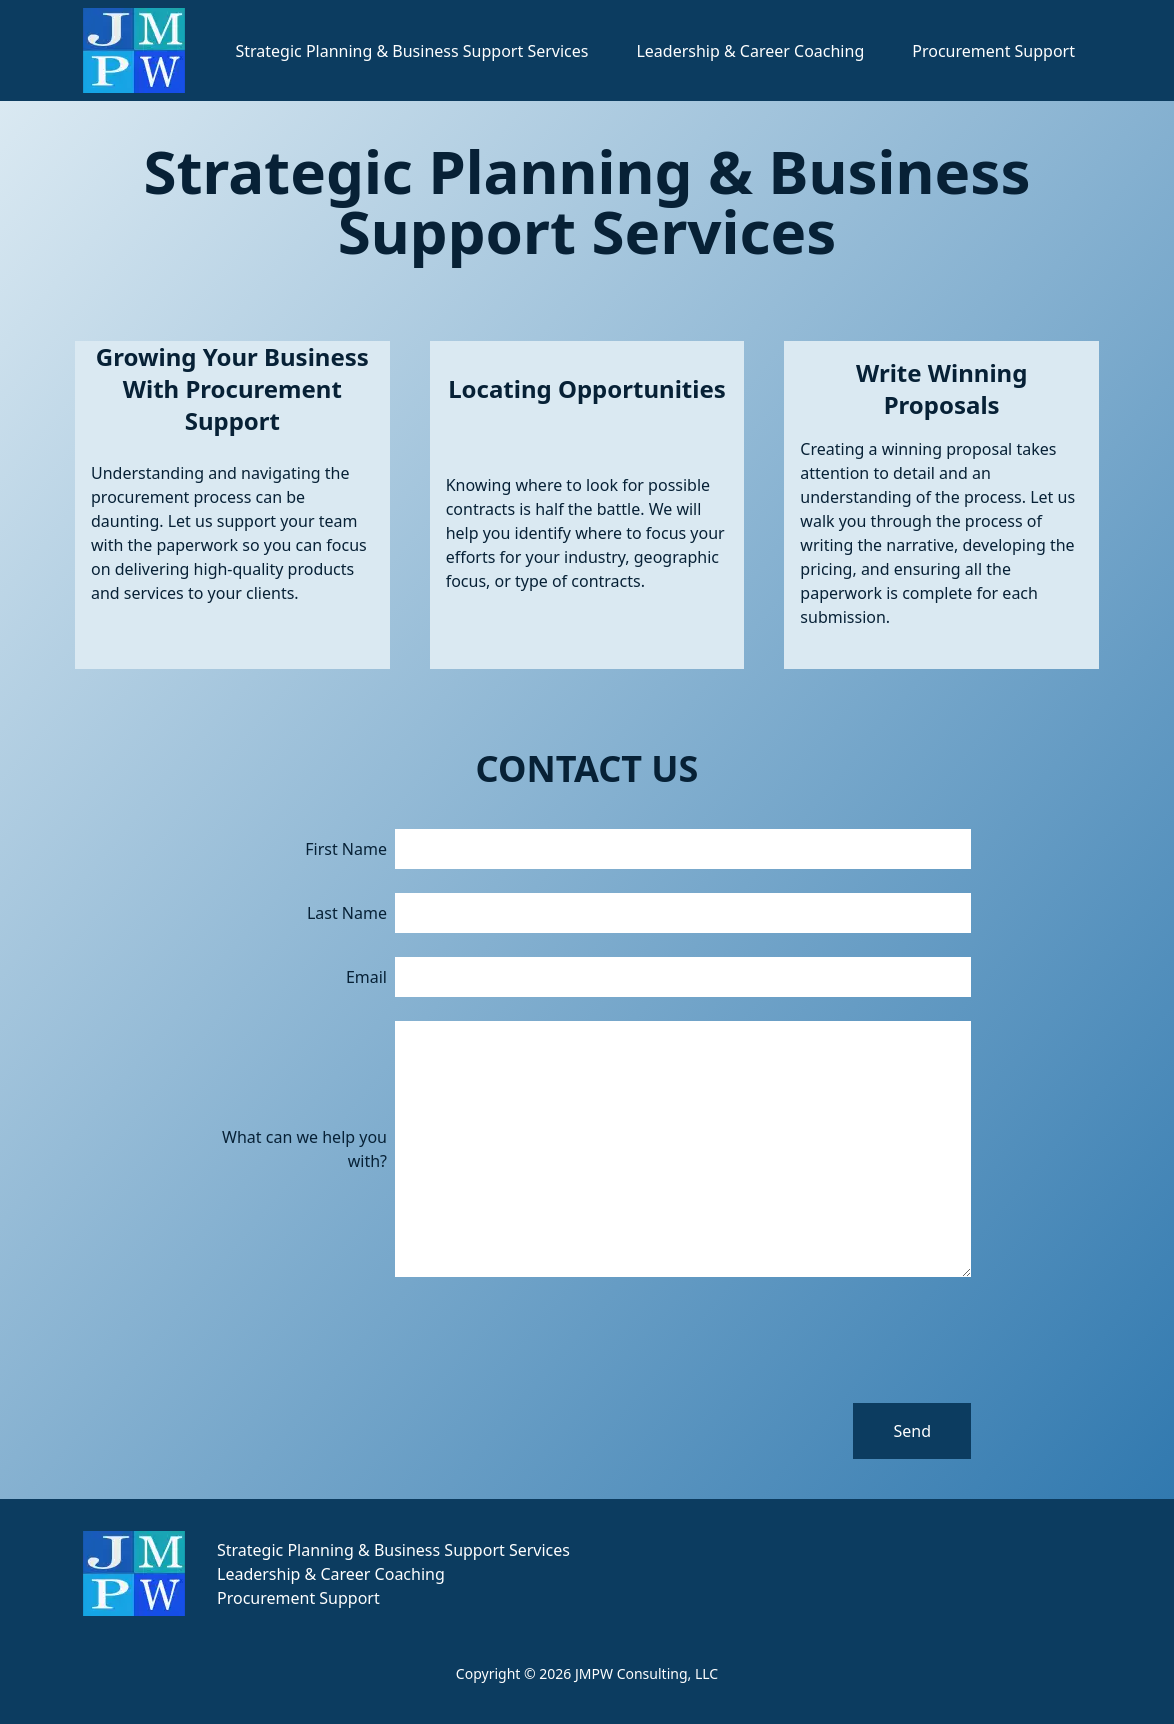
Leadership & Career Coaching (750, 51)
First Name (346, 849)
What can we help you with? (304, 1149)
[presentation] (819, 1340)
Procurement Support (993, 51)
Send (912, 1431)
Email (366, 977)
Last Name (347, 913)
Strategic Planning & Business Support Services (411, 51)
